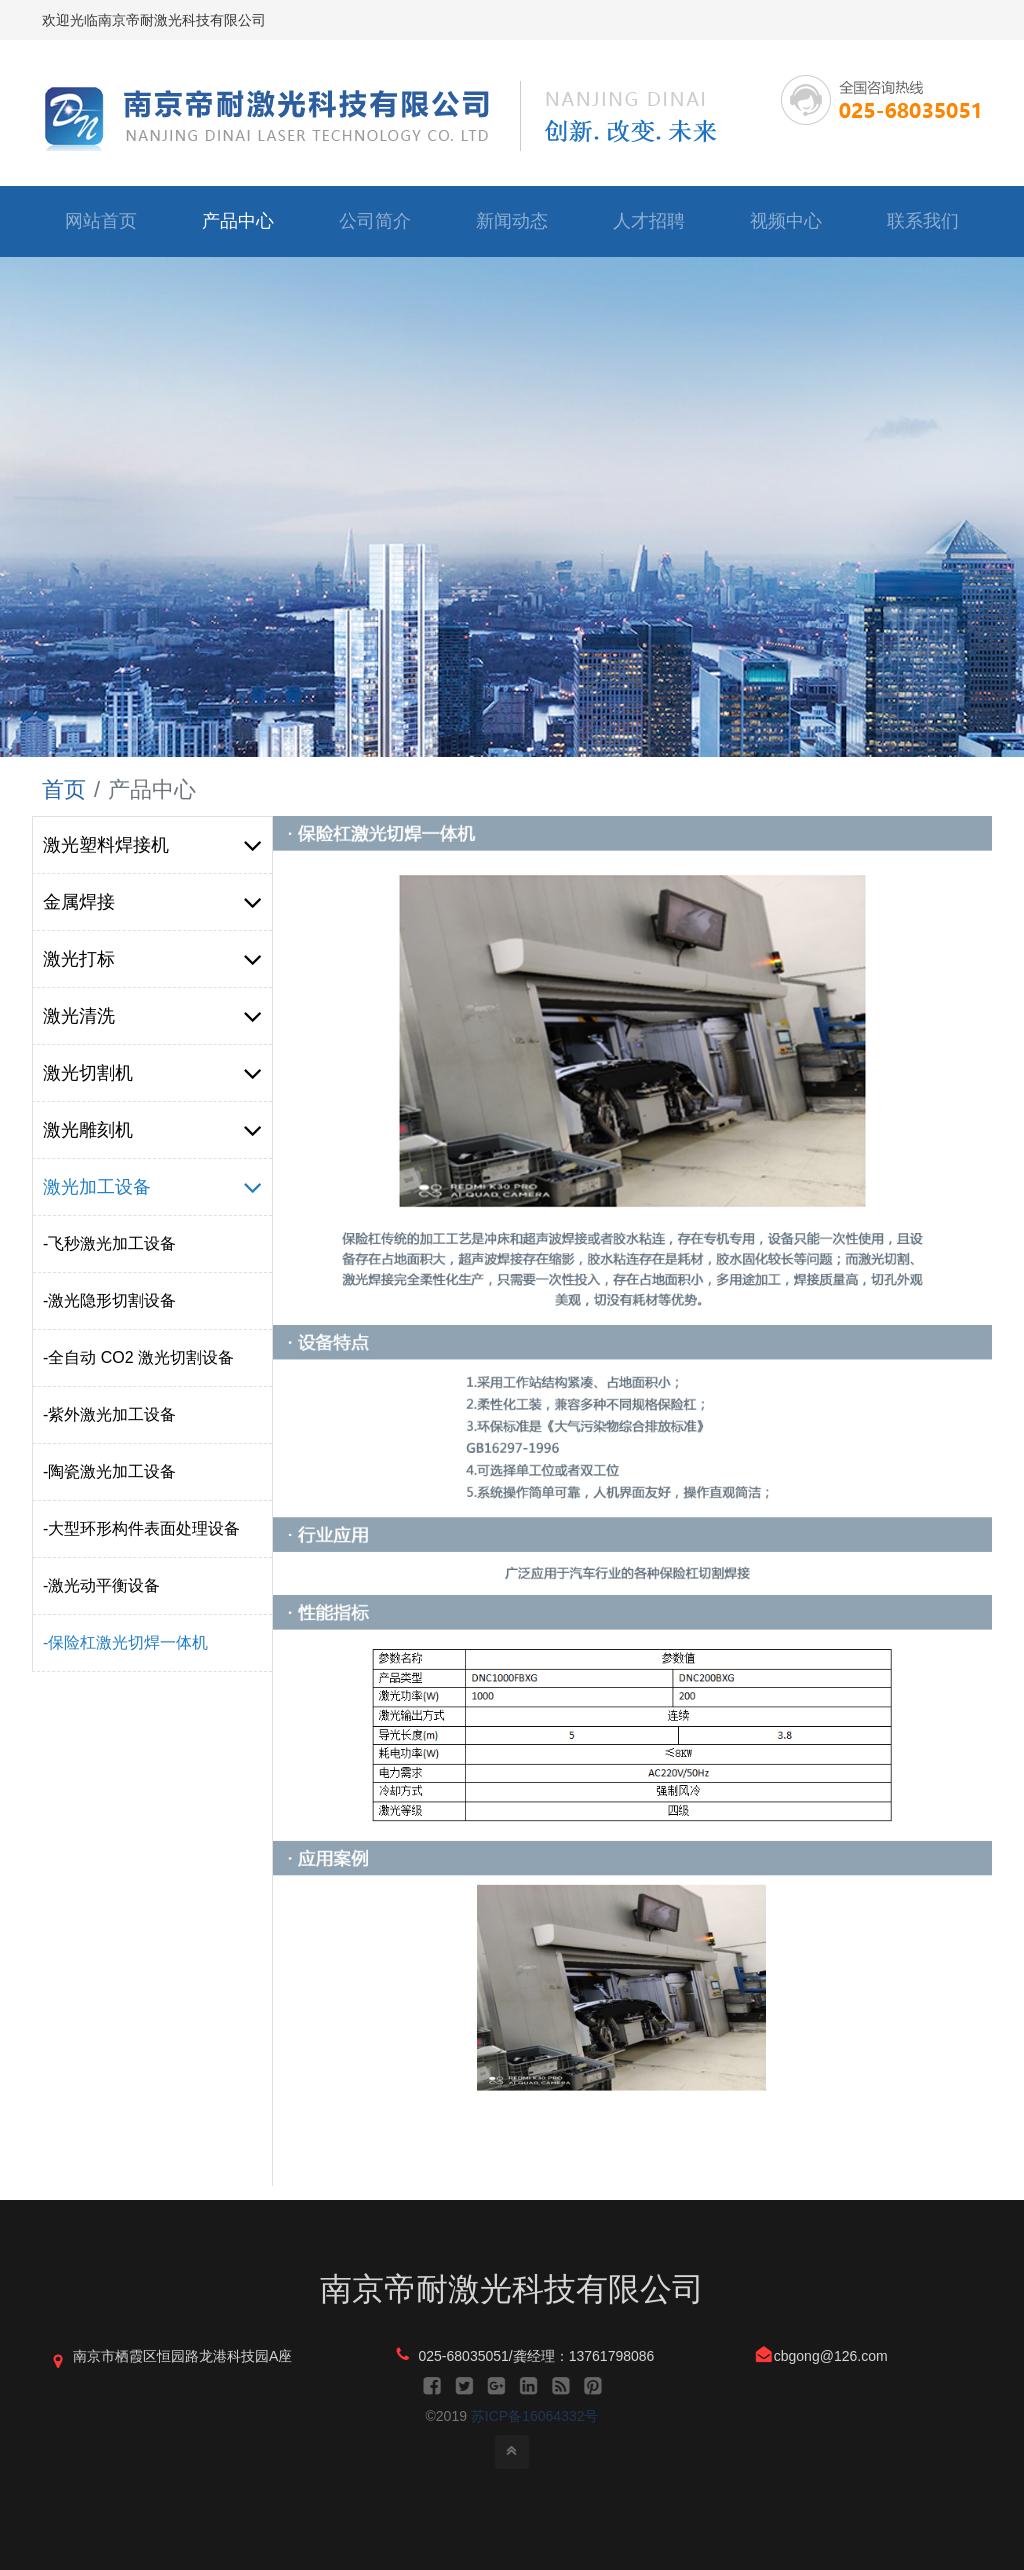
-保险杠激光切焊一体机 (125, 1642)
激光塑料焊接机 (152, 845)
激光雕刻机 (152, 1130)
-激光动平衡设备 (101, 1585)
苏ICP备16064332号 (535, 2416)
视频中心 (786, 221)
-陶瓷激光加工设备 (109, 1471)
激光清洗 (152, 1016)
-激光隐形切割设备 (109, 1300)
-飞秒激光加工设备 (109, 1243)
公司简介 (375, 221)
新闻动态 (512, 221)
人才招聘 (649, 221)
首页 (64, 789)
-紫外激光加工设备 (109, 1414)
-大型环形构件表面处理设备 (141, 1528)
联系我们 (923, 221)
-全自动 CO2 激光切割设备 (138, 1357)
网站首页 (101, 221)
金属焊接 (152, 902)
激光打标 (152, 959)
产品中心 (238, 221)
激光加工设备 (152, 1187)
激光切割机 (152, 1073)
